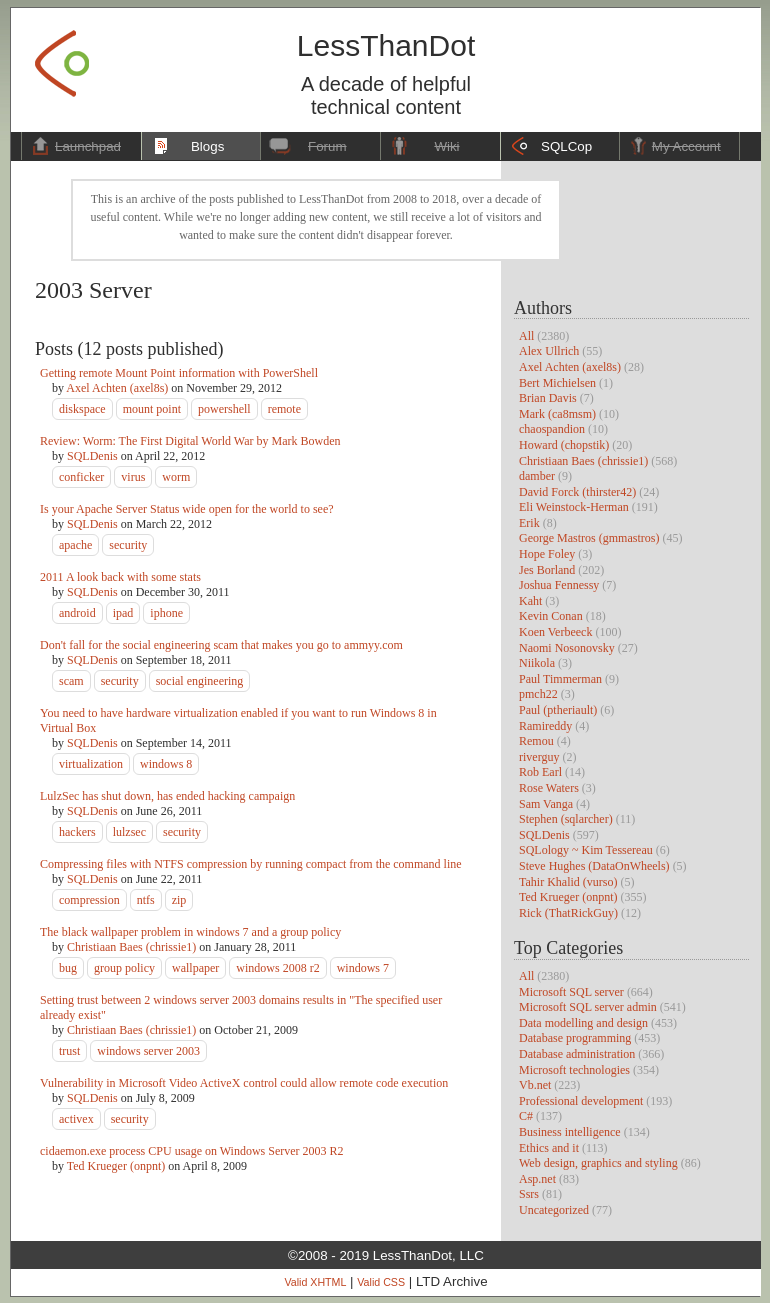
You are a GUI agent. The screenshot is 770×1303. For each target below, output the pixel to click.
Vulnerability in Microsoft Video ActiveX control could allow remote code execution (244, 1083)
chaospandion (552, 429)
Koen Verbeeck (555, 632)
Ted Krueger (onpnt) (568, 897)
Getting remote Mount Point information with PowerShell (179, 373)
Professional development (581, 1101)
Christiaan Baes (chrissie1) (583, 461)
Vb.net (535, 1085)
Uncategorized (554, 1210)
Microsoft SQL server (571, 992)
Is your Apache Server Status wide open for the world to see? (187, 509)
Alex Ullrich (549, 351)
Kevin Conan (551, 616)
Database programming (575, 1038)
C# (526, 1116)
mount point (152, 409)
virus (133, 477)
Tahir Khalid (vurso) (568, 882)
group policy (124, 968)
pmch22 (538, 694)
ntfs (146, 900)
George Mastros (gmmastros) (589, 538)
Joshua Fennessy (559, 585)
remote (284, 409)
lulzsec (129, 832)
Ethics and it (549, 1148)
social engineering (200, 681)
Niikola (537, 663)
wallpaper (195, 968)
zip (179, 900)
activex (76, 1119)
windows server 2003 (148, 1051)
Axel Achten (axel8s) (570, 367)
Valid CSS (381, 1282)
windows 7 (363, 968)
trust (69, 1051)
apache (75, 545)
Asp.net (537, 1179)
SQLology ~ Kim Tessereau (586, 850)
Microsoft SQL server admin (588, 1007)
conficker (81, 477)
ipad (123, 613)
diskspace (82, 409)
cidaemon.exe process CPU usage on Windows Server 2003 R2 (192, 1151)
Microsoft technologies (574, 1070)
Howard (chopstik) (564, 445)
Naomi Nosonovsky (567, 648)
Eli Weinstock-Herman (574, 507)
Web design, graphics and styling (598, 1163)
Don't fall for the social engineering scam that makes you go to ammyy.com (221, 645)
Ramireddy (545, 726)
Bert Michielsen (557, 383)
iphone (166, 613)
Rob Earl (540, 772)
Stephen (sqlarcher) (566, 819)
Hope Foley (547, 554)
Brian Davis (548, 398)
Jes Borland (547, 570)
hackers (77, 832)
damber (537, 476)
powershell (224, 409)
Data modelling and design (583, 1023)
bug (68, 968)
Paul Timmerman (560, 679)
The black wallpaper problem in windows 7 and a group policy (190, 932)
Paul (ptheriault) (558, 710)
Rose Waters (549, 788)
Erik (529, 523)
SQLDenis (544, 835)
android (77, 613)
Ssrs (529, 1194)
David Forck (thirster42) (577, 492)
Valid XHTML (315, 1282)
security (128, 545)
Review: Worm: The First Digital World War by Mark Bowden (190, 441)
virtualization (91, 764)
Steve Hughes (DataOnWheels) (594, 866)
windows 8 (166, 764)
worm (176, 477)
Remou (536, 741)
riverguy (539, 757)
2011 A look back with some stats (120, 577)
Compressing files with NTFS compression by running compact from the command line (251, 864)
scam (71, 681)
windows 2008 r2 (277, 968)
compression (89, 900)
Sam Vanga (546, 804)
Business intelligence (570, 1132)
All (526, 336)
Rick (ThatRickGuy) (568, 913)
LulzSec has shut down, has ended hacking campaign (167, 796)
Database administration (577, 1054)
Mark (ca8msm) (557, 414)
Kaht (530, 601)
